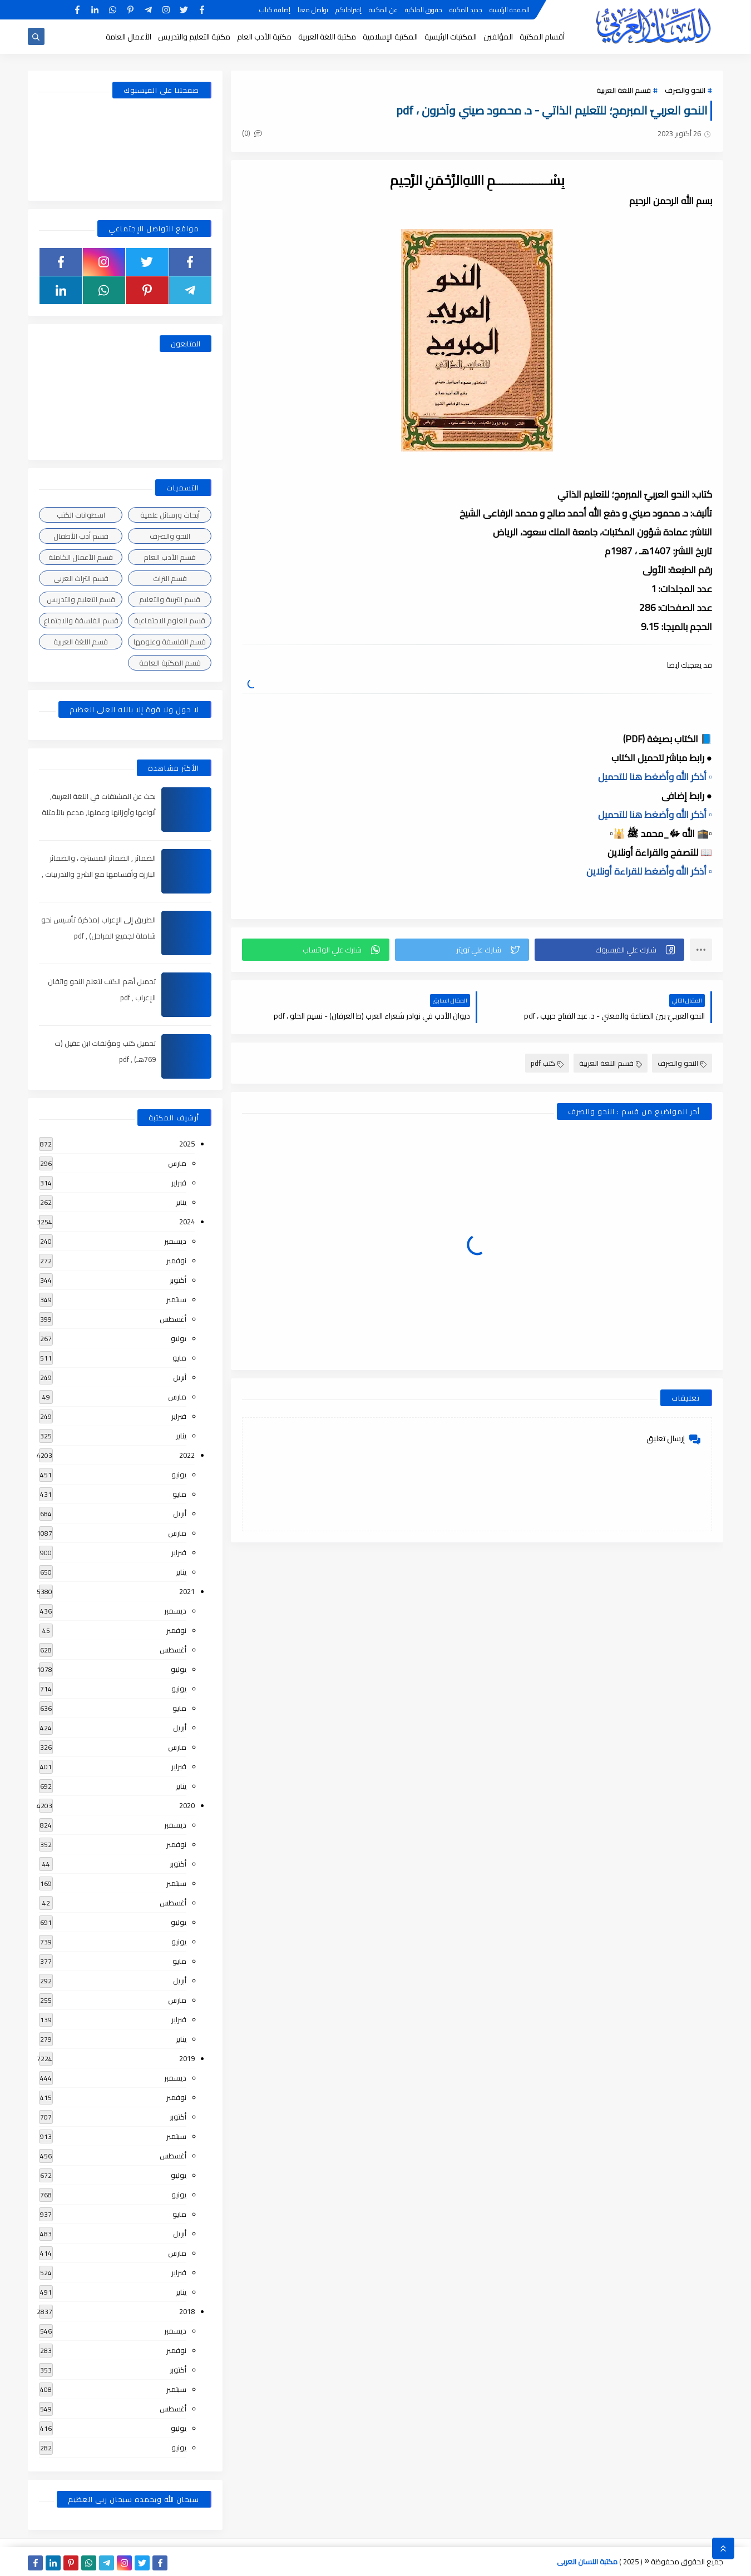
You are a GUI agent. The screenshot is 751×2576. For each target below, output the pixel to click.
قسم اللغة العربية (623, 90)
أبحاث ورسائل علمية (170, 515)
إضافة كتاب (274, 9)
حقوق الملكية (423, 9)
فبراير (178, 1182)
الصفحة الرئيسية (510, 9)
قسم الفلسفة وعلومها (170, 641)
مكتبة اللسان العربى (587, 2561)
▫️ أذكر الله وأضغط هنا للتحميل (655, 777)
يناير (181, 1202)
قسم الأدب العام (170, 557)
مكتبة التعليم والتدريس (194, 36)
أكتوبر (178, 1280)
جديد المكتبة (465, 9)
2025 (187, 1143)
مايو (179, 1357)
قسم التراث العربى (80, 578)
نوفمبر (176, 1260)
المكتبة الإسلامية (390, 36)
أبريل (179, 1377)
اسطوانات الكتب (81, 515)
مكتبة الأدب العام (264, 36)
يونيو (178, 1474)
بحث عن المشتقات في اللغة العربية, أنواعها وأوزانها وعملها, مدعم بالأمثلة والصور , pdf (99, 812)
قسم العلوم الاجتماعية (169, 620)
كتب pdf (547, 1063)
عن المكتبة (383, 9)
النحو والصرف (685, 90)
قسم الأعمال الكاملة (80, 557)
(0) (252, 133)
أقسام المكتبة (542, 36)
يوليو (178, 1338)
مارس (177, 1163)
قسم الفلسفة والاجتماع (80, 620)
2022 (187, 1455)
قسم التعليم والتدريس (81, 599)
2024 (187, 1221)
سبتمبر (176, 1299)
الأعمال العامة (128, 36)
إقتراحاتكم (348, 9)
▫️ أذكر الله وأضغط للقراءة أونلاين (649, 871)
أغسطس (173, 1319)
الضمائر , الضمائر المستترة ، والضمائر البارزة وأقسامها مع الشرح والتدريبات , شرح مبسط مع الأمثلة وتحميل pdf (99, 874)
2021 (187, 1591)
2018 (187, 2311)
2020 (187, 1805)
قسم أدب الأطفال (80, 536)
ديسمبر (175, 1241)
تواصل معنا (313, 9)
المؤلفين (498, 36)
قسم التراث (170, 578)
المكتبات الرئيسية (450, 36)
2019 (187, 2058)
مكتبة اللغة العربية (327, 36)
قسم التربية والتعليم (169, 599)
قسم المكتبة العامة (170, 662)
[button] (609, 950)
